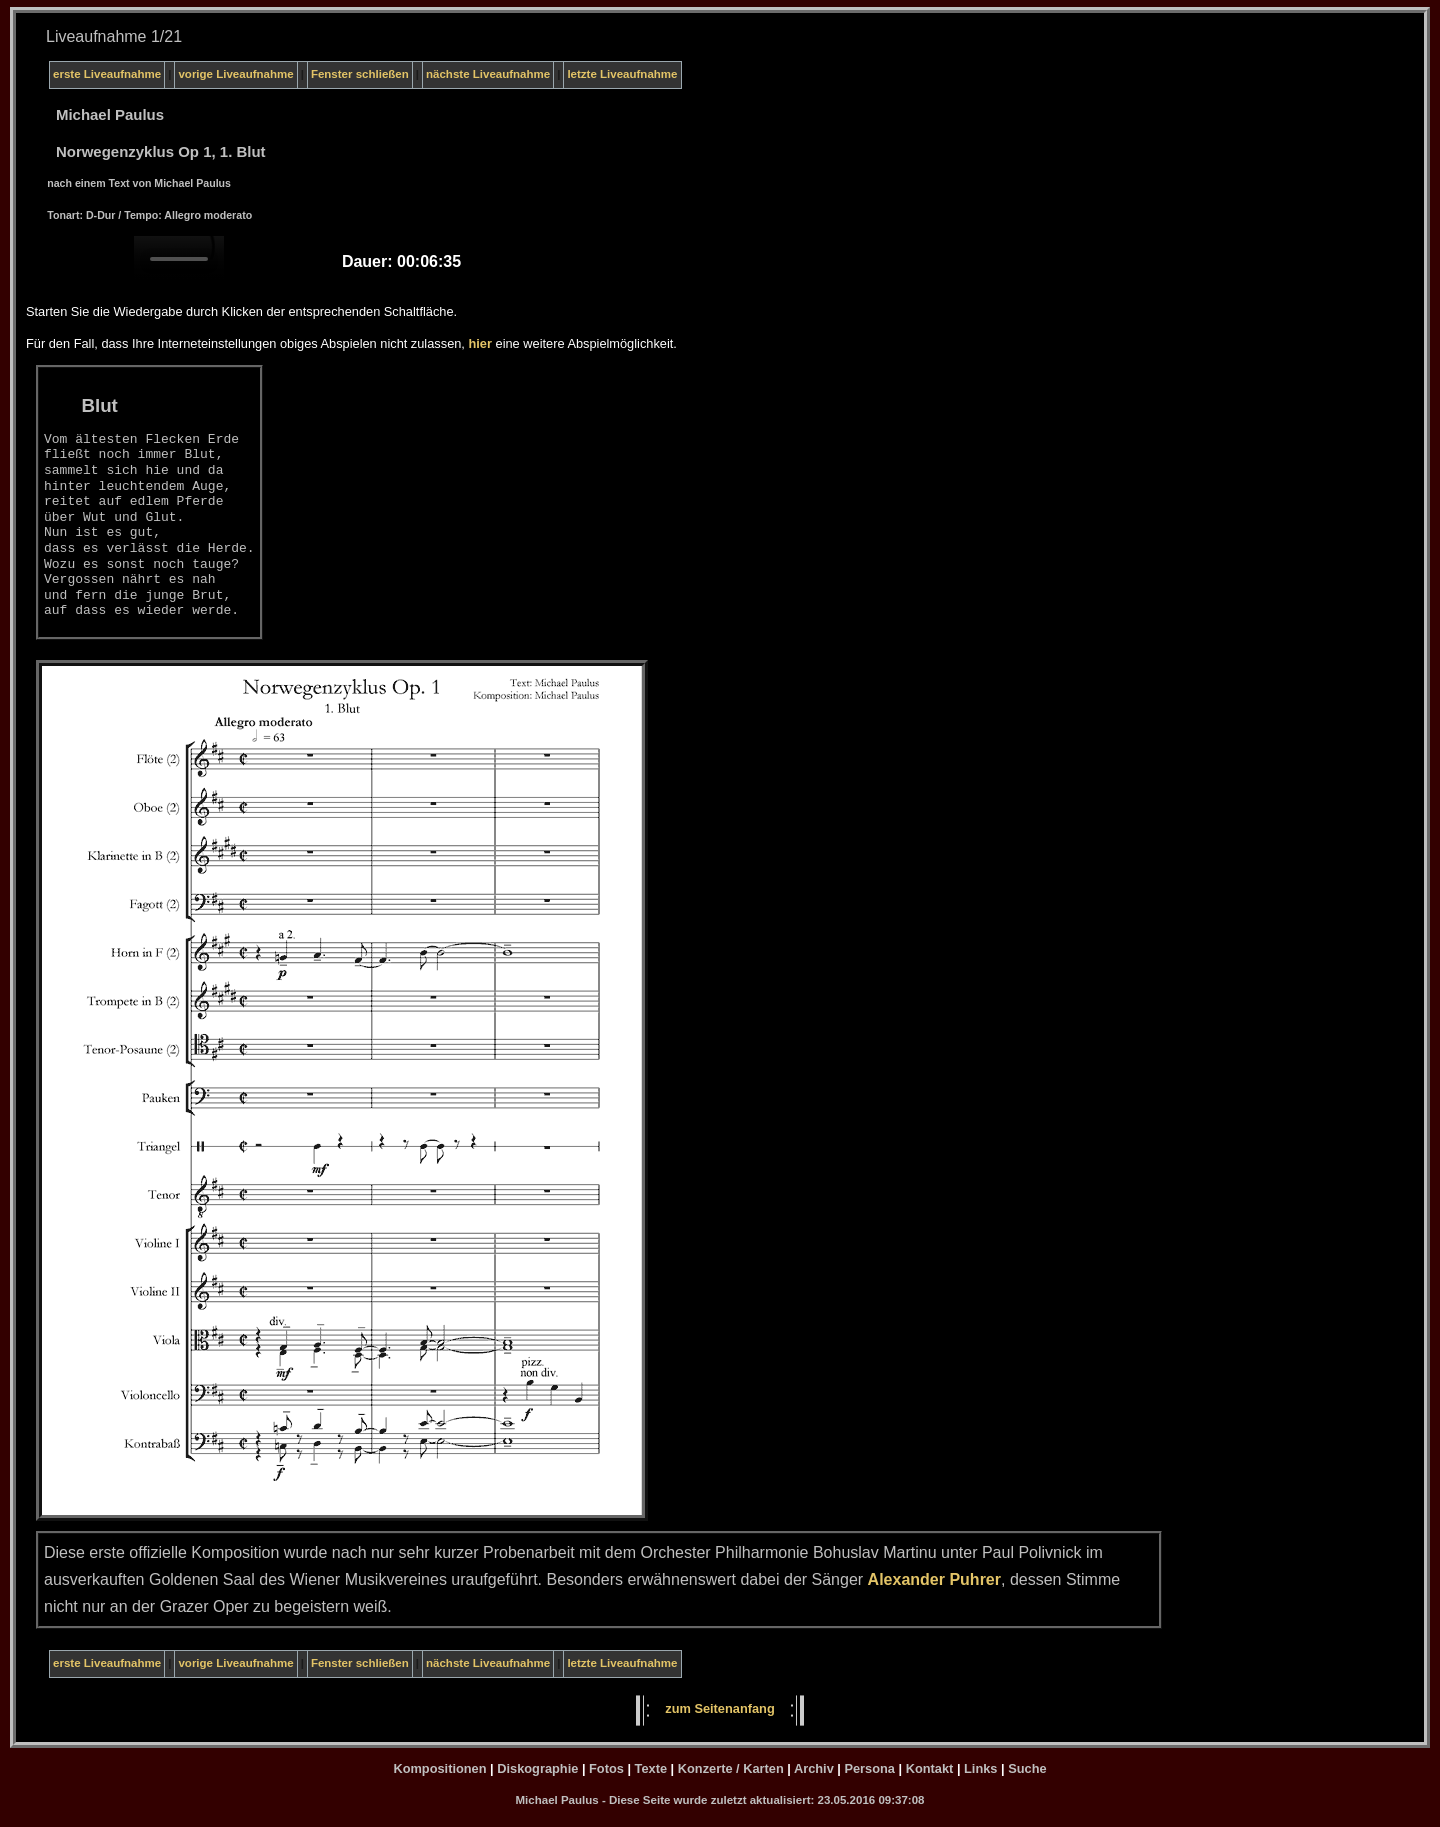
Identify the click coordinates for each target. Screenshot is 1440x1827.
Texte (651, 1768)
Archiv (814, 1768)
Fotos (606, 1768)
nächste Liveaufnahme (488, 74)
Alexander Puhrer (934, 1579)
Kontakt (930, 1768)
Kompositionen (439, 1768)
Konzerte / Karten (731, 1768)
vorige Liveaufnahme (235, 74)
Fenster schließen (360, 74)
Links (980, 1768)
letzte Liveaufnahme (622, 74)
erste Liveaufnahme (107, 74)
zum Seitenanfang (720, 1708)
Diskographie (537, 1768)
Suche (1027, 1768)
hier (479, 343)
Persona (869, 1768)
